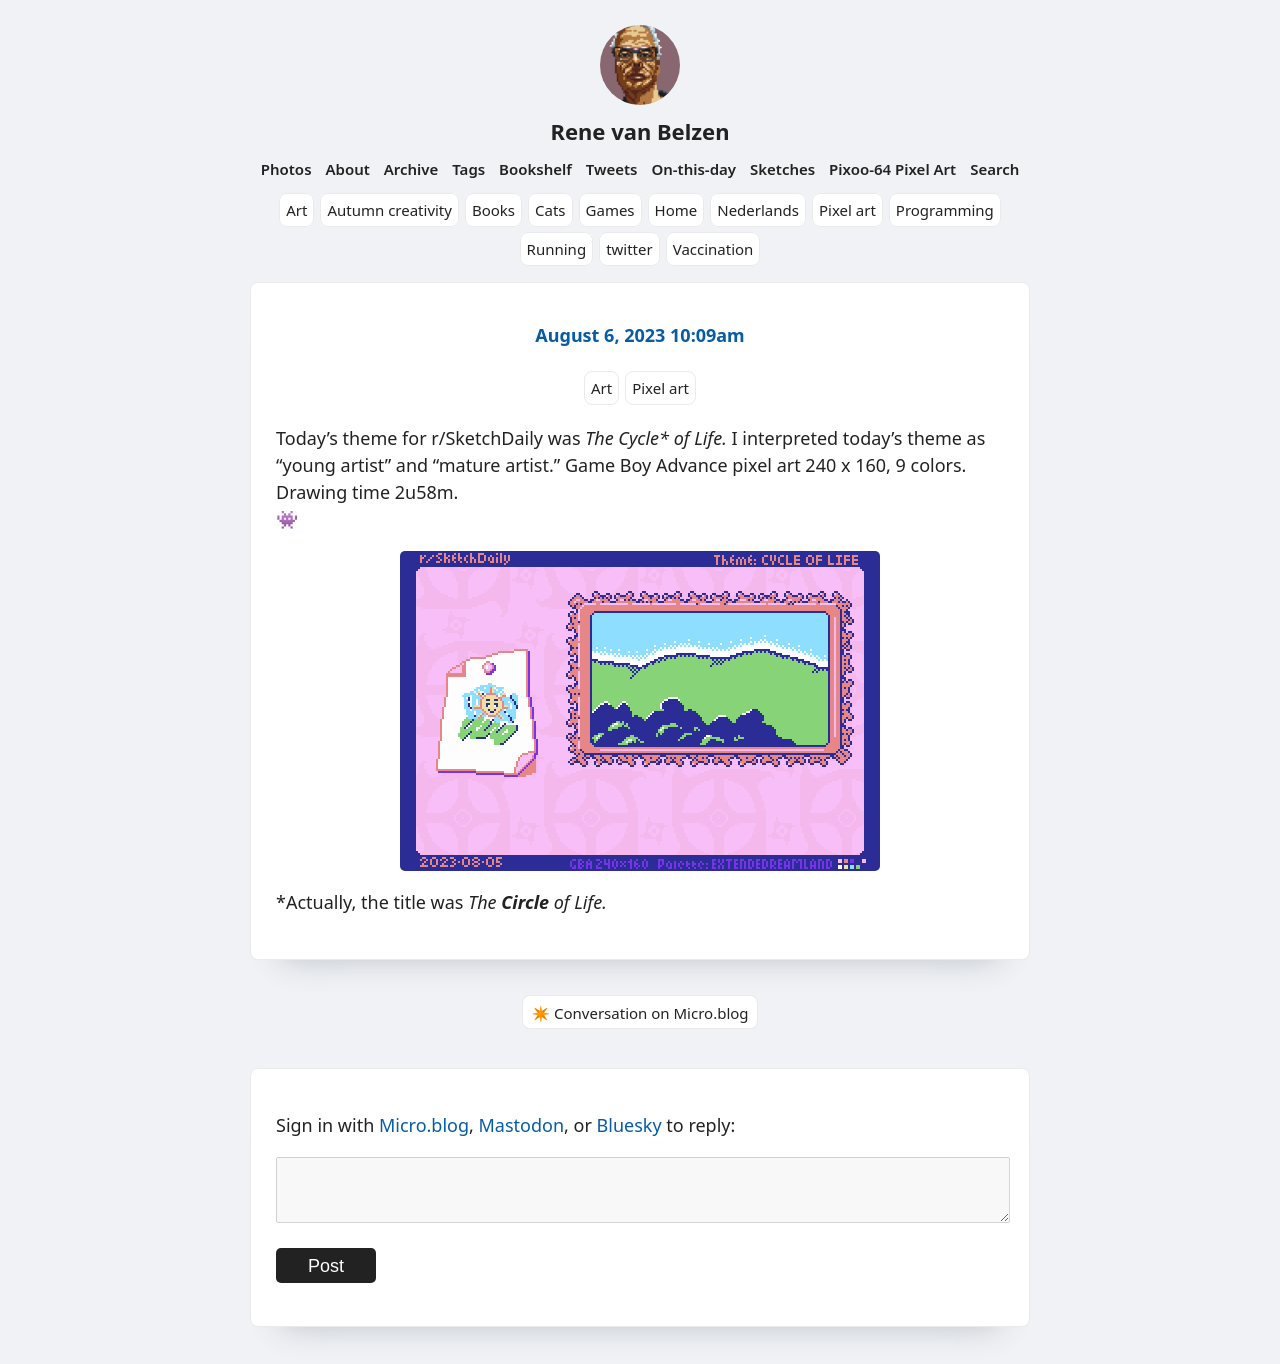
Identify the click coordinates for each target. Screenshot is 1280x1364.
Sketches (782, 169)
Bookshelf (535, 169)
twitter (629, 249)
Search (994, 169)
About (347, 169)
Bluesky (629, 1125)
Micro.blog (424, 1125)
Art (296, 210)
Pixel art (847, 210)
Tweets (612, 169)
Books (493, 210)
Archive (411, 169)
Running (557, 249)
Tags (468, 169)
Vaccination (713, 249)
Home (676, 210)
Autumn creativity (389, 210)
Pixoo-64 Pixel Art (892, 169)
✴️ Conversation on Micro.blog (639, 1013)
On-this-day (693, 169)
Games (610, 210)
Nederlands (758, 210)
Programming (945, 210)
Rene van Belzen (639, 131)
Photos (286, 169)
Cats (550, 210)
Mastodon (522, 1125)
